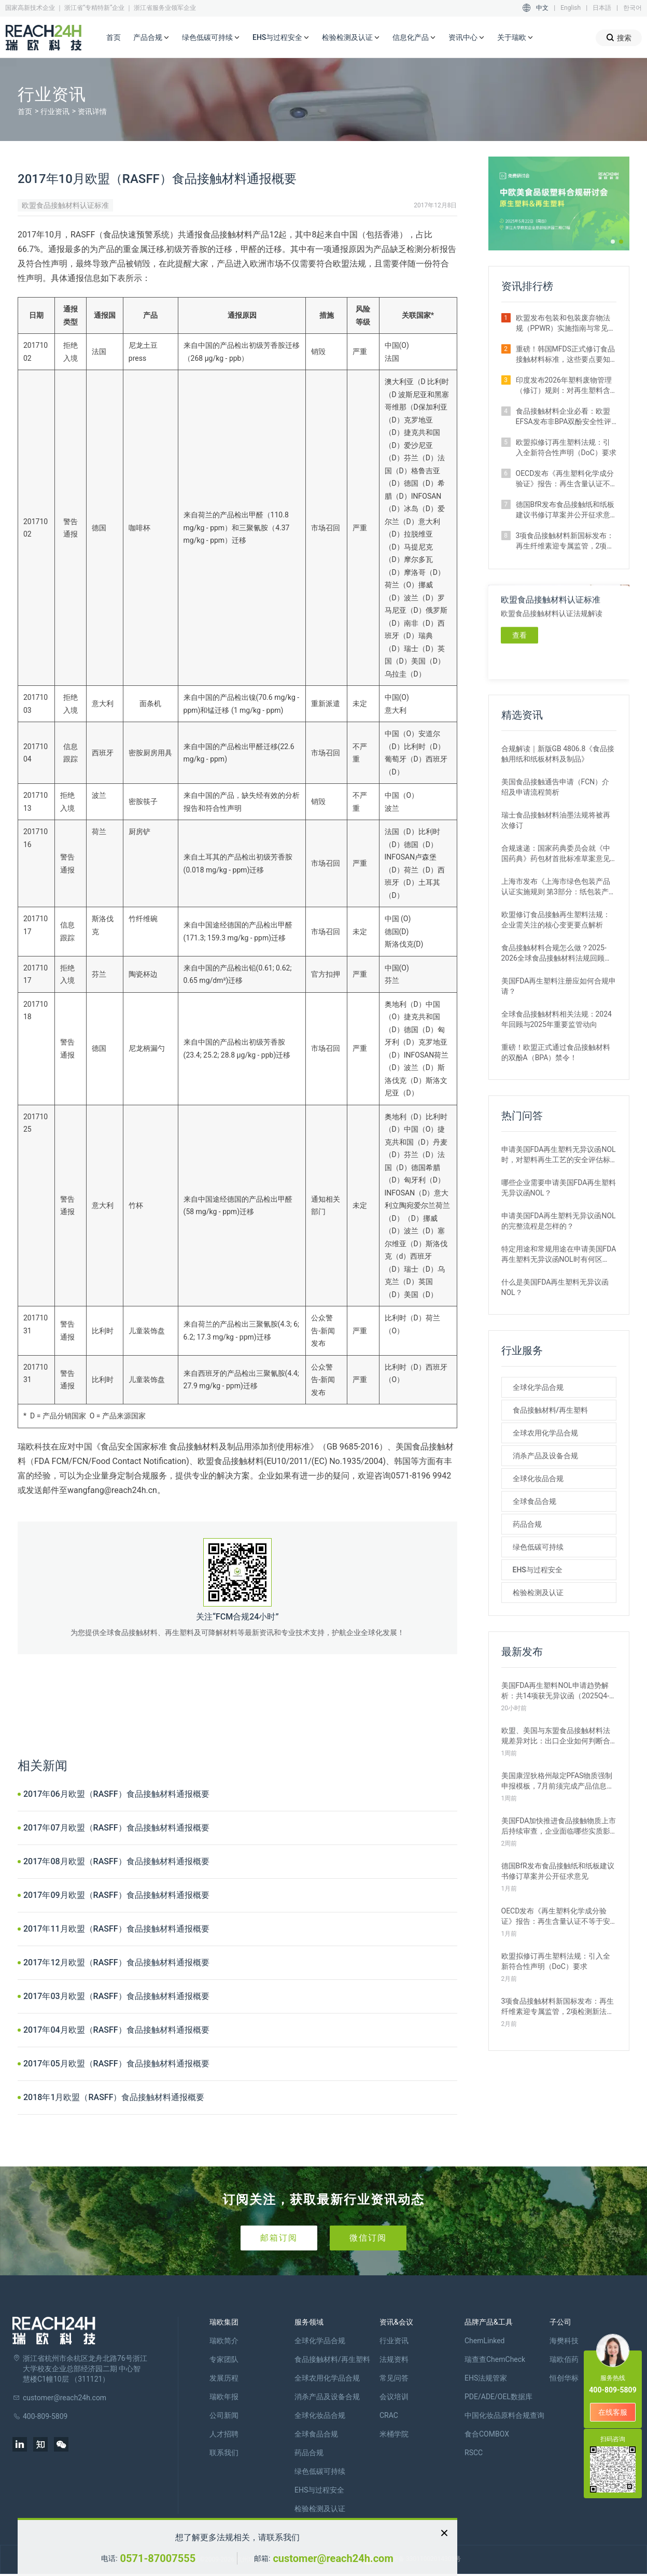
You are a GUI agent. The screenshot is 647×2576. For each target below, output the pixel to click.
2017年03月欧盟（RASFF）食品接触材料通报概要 (116, 1996)
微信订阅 (368, 2238)
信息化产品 (414, 38)
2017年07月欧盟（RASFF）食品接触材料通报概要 (116, 1828)
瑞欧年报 (223, 2396)
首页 (113, 37)
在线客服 (612, 2412)
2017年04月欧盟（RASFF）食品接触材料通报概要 (116, 2030)
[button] (613, 242)
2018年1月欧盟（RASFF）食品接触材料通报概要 (113, 2097)
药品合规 (527, 1524)
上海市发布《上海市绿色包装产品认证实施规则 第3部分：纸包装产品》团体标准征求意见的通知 (555, 887)
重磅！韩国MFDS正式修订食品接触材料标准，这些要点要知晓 (565, 354)
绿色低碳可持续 (211, 38)
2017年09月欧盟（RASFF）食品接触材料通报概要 (116, 1895)
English (570, 7)
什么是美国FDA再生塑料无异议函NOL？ (555, 1287)
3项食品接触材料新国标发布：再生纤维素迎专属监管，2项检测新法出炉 (565, 541)
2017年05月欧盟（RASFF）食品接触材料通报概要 (116, 2063)
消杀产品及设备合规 (545, 1456)
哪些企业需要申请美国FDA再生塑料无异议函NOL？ (558, 1187)
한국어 (632, 7)
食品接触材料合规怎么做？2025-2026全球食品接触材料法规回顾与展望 (556, 953)
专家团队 (223, 2359)
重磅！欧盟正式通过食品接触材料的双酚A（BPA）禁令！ (555, 1052)
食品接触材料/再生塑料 (550, 1410)
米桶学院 (394, 2434)
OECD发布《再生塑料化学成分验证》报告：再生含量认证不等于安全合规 (565, 479)
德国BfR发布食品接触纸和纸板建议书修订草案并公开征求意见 (565, 510)
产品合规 (151, 38)
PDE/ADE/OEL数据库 (498, 2396)
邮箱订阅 (279, 2238)
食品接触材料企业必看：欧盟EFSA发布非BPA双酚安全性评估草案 (564, 417)
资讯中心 (466, 38)
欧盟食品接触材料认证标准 (65, 205)
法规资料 (394, 2359)
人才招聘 (223, 2434)
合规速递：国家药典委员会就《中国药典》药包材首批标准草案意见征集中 (555, 854)
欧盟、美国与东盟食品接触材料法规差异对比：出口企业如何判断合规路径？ (555, 1736)
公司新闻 (223, 2415)
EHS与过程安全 (281, 38)
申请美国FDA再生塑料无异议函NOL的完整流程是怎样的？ (558, 1221)
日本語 (602, 7)
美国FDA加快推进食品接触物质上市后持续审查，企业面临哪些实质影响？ (558, 1826)
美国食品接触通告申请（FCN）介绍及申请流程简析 (555, 787)
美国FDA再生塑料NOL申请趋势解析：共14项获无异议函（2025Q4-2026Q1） (555, 1691)
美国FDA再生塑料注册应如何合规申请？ (558, 986)
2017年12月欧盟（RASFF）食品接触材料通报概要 (116, 1962)
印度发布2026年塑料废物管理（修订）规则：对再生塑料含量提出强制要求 (564, 386)
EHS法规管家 (486, 2378)
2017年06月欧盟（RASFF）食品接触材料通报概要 (116, 1794)
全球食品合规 (534, 1501)
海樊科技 (564, 2340)
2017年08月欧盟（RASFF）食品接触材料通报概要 (116, 1861)
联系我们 (223, 2452)
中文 (542, 7)
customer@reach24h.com (333, 2558)
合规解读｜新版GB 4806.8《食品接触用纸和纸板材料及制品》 (558, 753)
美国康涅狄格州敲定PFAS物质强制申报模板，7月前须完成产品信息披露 (557, 1781)
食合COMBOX (487, 2434)
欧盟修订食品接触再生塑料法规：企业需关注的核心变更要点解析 (555, 919)
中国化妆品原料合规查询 (504, 2415)
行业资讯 (54, 111)
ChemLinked (484, 2340)
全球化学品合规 (538, 1387)
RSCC (474, 2452)
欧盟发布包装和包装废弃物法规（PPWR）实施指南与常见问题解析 (566, 323)
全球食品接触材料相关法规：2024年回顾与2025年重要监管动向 (556, 1019)
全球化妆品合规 (538, 1478)
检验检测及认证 (351, 38)
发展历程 (223, 2378)
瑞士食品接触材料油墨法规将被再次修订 (555, 820)
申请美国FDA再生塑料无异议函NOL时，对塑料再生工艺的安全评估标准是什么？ (558, 1155)
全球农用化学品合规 (545, 1433)
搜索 (618, 38)
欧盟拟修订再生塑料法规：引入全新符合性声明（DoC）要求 (566, 447)
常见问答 (394, 2378)
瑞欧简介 (223, 2340)
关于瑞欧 (515, 38)
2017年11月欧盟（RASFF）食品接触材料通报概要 (116, 1929)
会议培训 (394, 2396)
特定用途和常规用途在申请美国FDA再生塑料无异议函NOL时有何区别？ (558, 1254)
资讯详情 (92, 111)
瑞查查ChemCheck (495, 2359)
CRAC (388, 2415)
